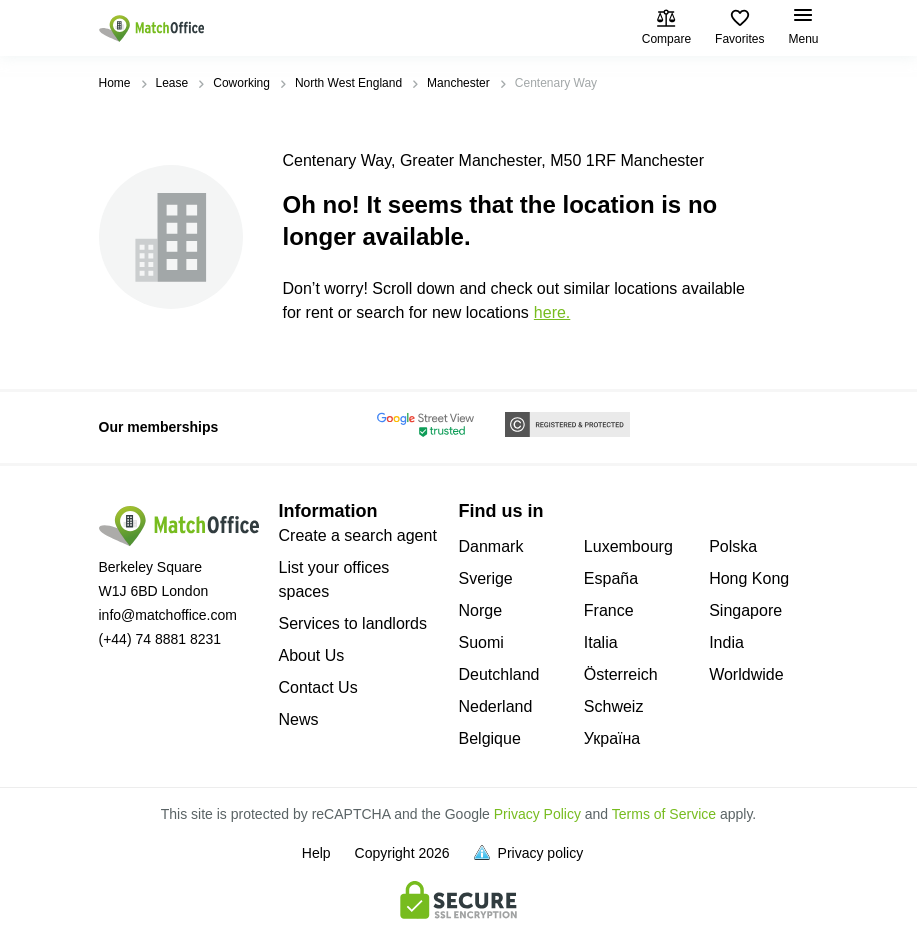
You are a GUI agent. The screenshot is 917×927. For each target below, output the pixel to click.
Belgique (490, 738)
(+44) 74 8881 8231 (160, 639)
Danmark (491, 546)
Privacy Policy (537, 814)
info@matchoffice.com (168, 615)
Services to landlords (353, 623)
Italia (601, 642)
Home (115, 83)
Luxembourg (628, 546)
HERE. (552, 312)
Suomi (481, 642)
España (611, 578)
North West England (348, 83)
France (609, 610)
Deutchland (499, 674)
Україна (612, 738)
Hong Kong (749, 578)
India (726, 642)
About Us (312, 655)
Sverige (486, 578)
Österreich (621, 674)
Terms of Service (664, 814)
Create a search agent (358, 535)
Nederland (496, 706)
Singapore (745, 610)
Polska (733, 546)
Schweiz (614, 706)
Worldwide (746, 674)
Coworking (241, 83)
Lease (172, 83)
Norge (481, 610)
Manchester (458, 83)
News (299, 719)
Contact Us (318, 687)
